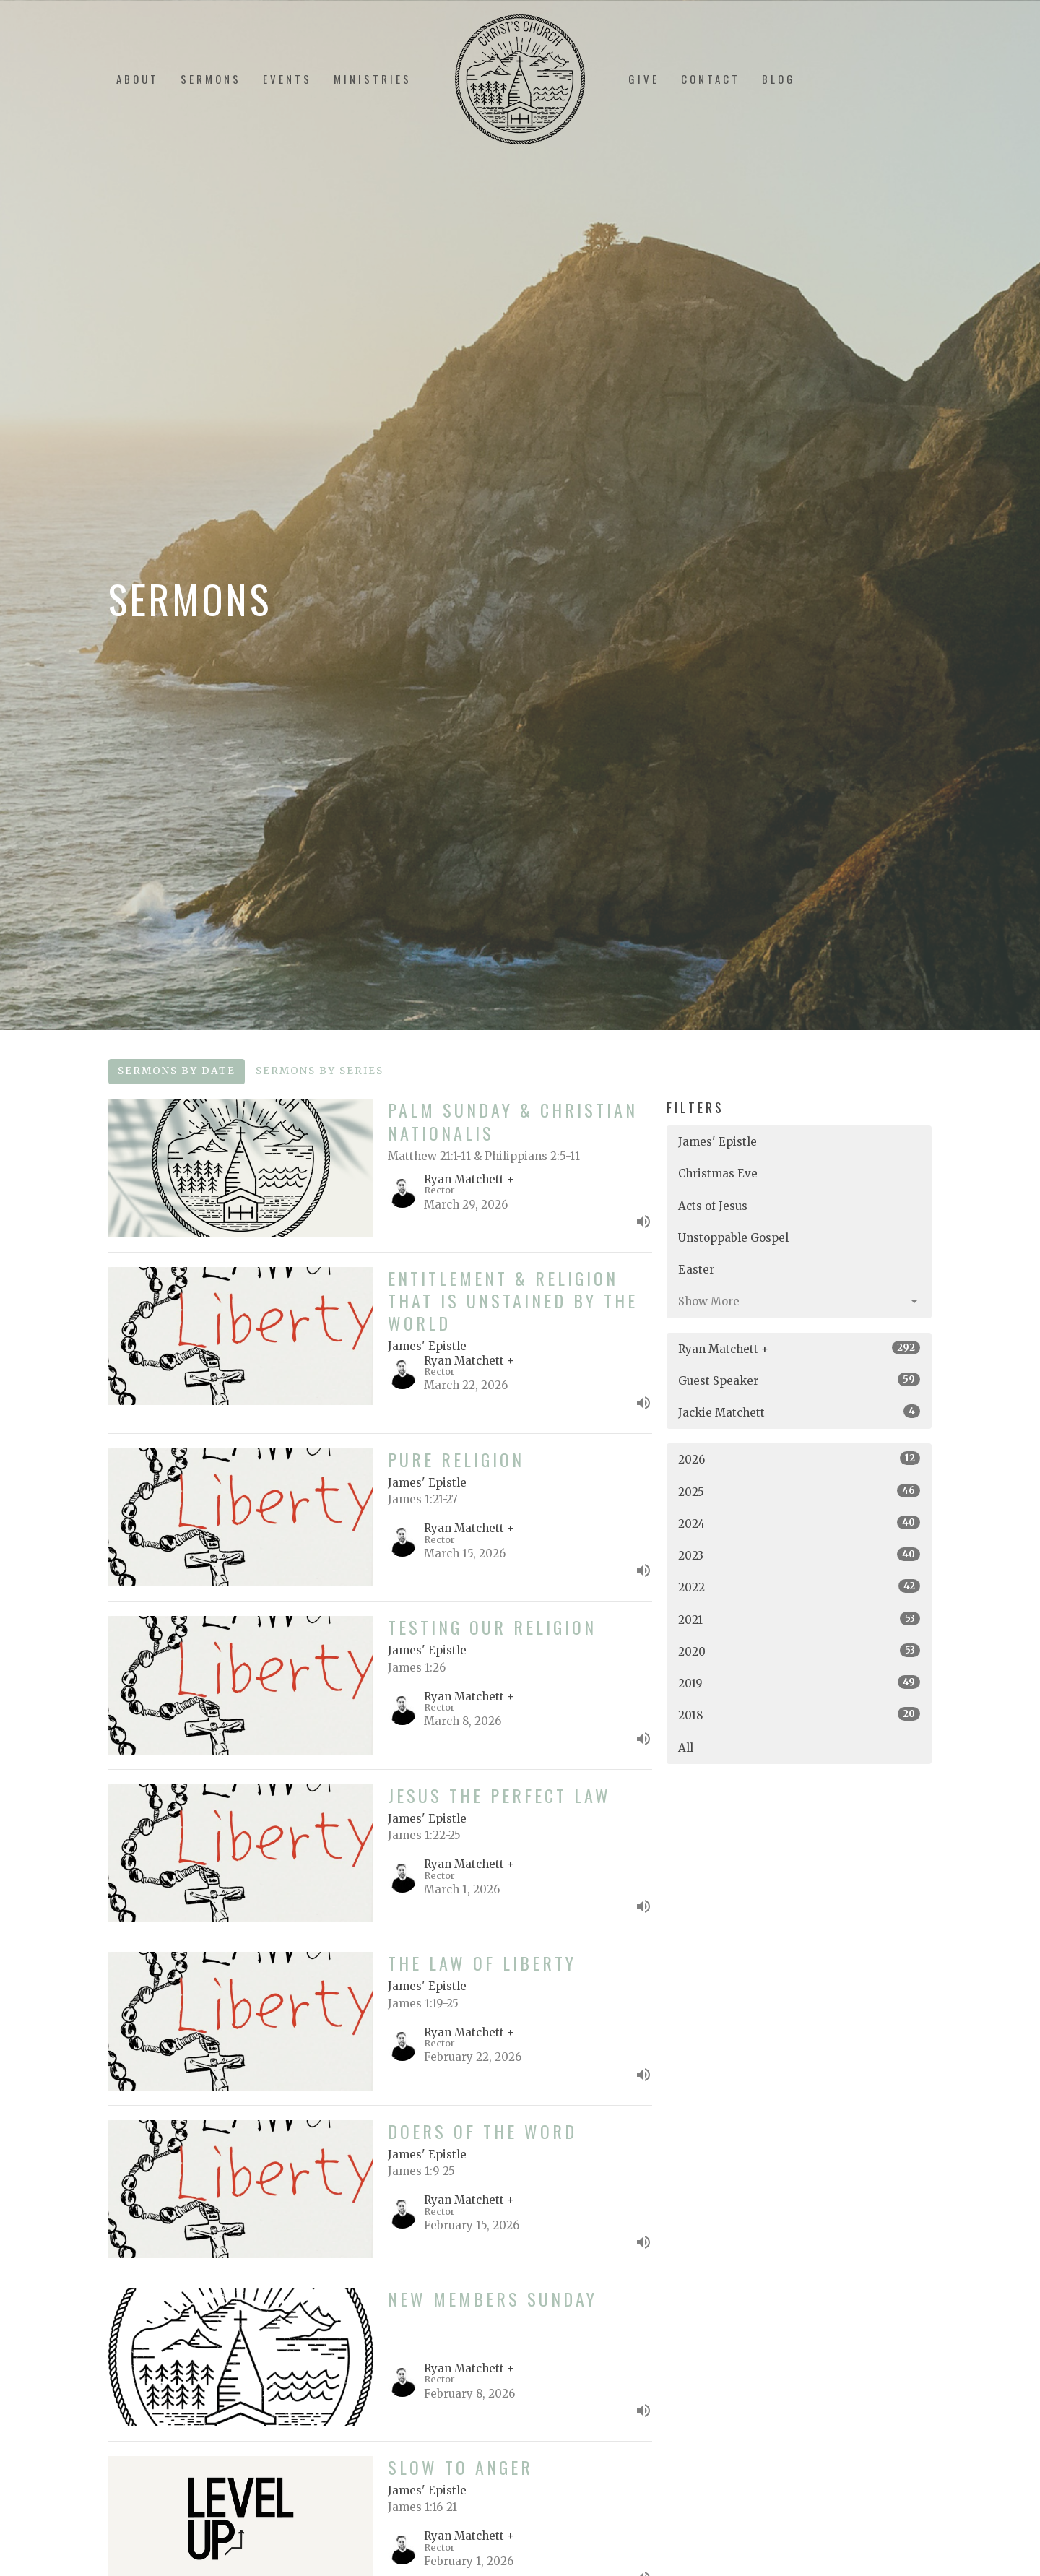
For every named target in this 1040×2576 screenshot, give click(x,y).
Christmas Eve (718, 1173)
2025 (799, 1491)
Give (643, 79)
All (685, 1748)
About (137, 79)
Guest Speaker (799, 1380)
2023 (799, 1555)
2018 (799, 1714)
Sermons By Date (176, 1071)
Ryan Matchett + (799, 1348)
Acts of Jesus (713, 1206)
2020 (799, 1651)
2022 (799, 1586)
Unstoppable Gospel (733, 1238)
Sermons (211, 79)
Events (287, 79)
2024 (799, 1523)
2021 (799, 1619)
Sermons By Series (320, 1071)
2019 (799, 1682)
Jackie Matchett (799, 1411)
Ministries (373, 79)
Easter (696, 1269)
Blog (779, 79)
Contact (710, 79)
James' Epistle (717, 1142)
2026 (799, 1458)
